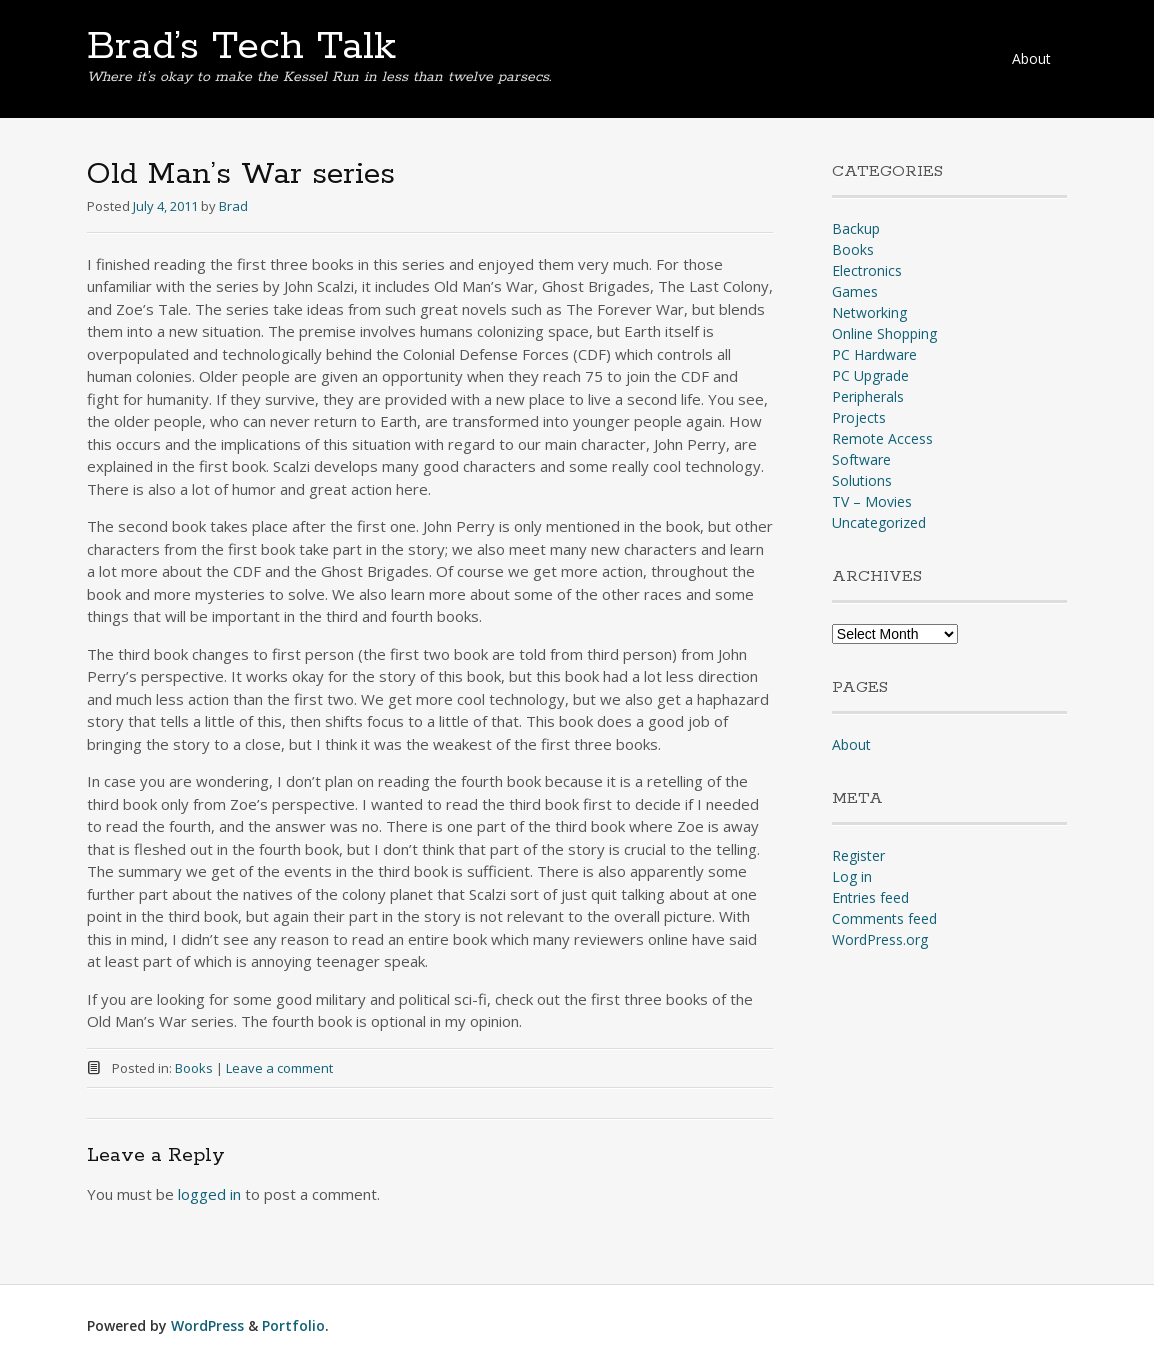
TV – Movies (872, 501)
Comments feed (884, 918)
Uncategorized (879, 522)
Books (194, 1068)
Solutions (862, 480)
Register (858, 855)
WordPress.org (880, 939)
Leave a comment (279, 1068)
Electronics (867, 270)
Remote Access (882, 438)
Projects (859, 417)
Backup (856, 228)
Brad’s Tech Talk (241, 47)
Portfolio (293, 1325)
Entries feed (870, 897)
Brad (233, 206)
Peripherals (868, 396)
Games (855, 291)
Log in (852, 876)
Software (861, 459)
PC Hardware (874, 354)
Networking (869, 312)
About (1031, 58)
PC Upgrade (870, 375)
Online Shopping (884, 333)
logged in (209, 1194)
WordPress (207, 1325)
